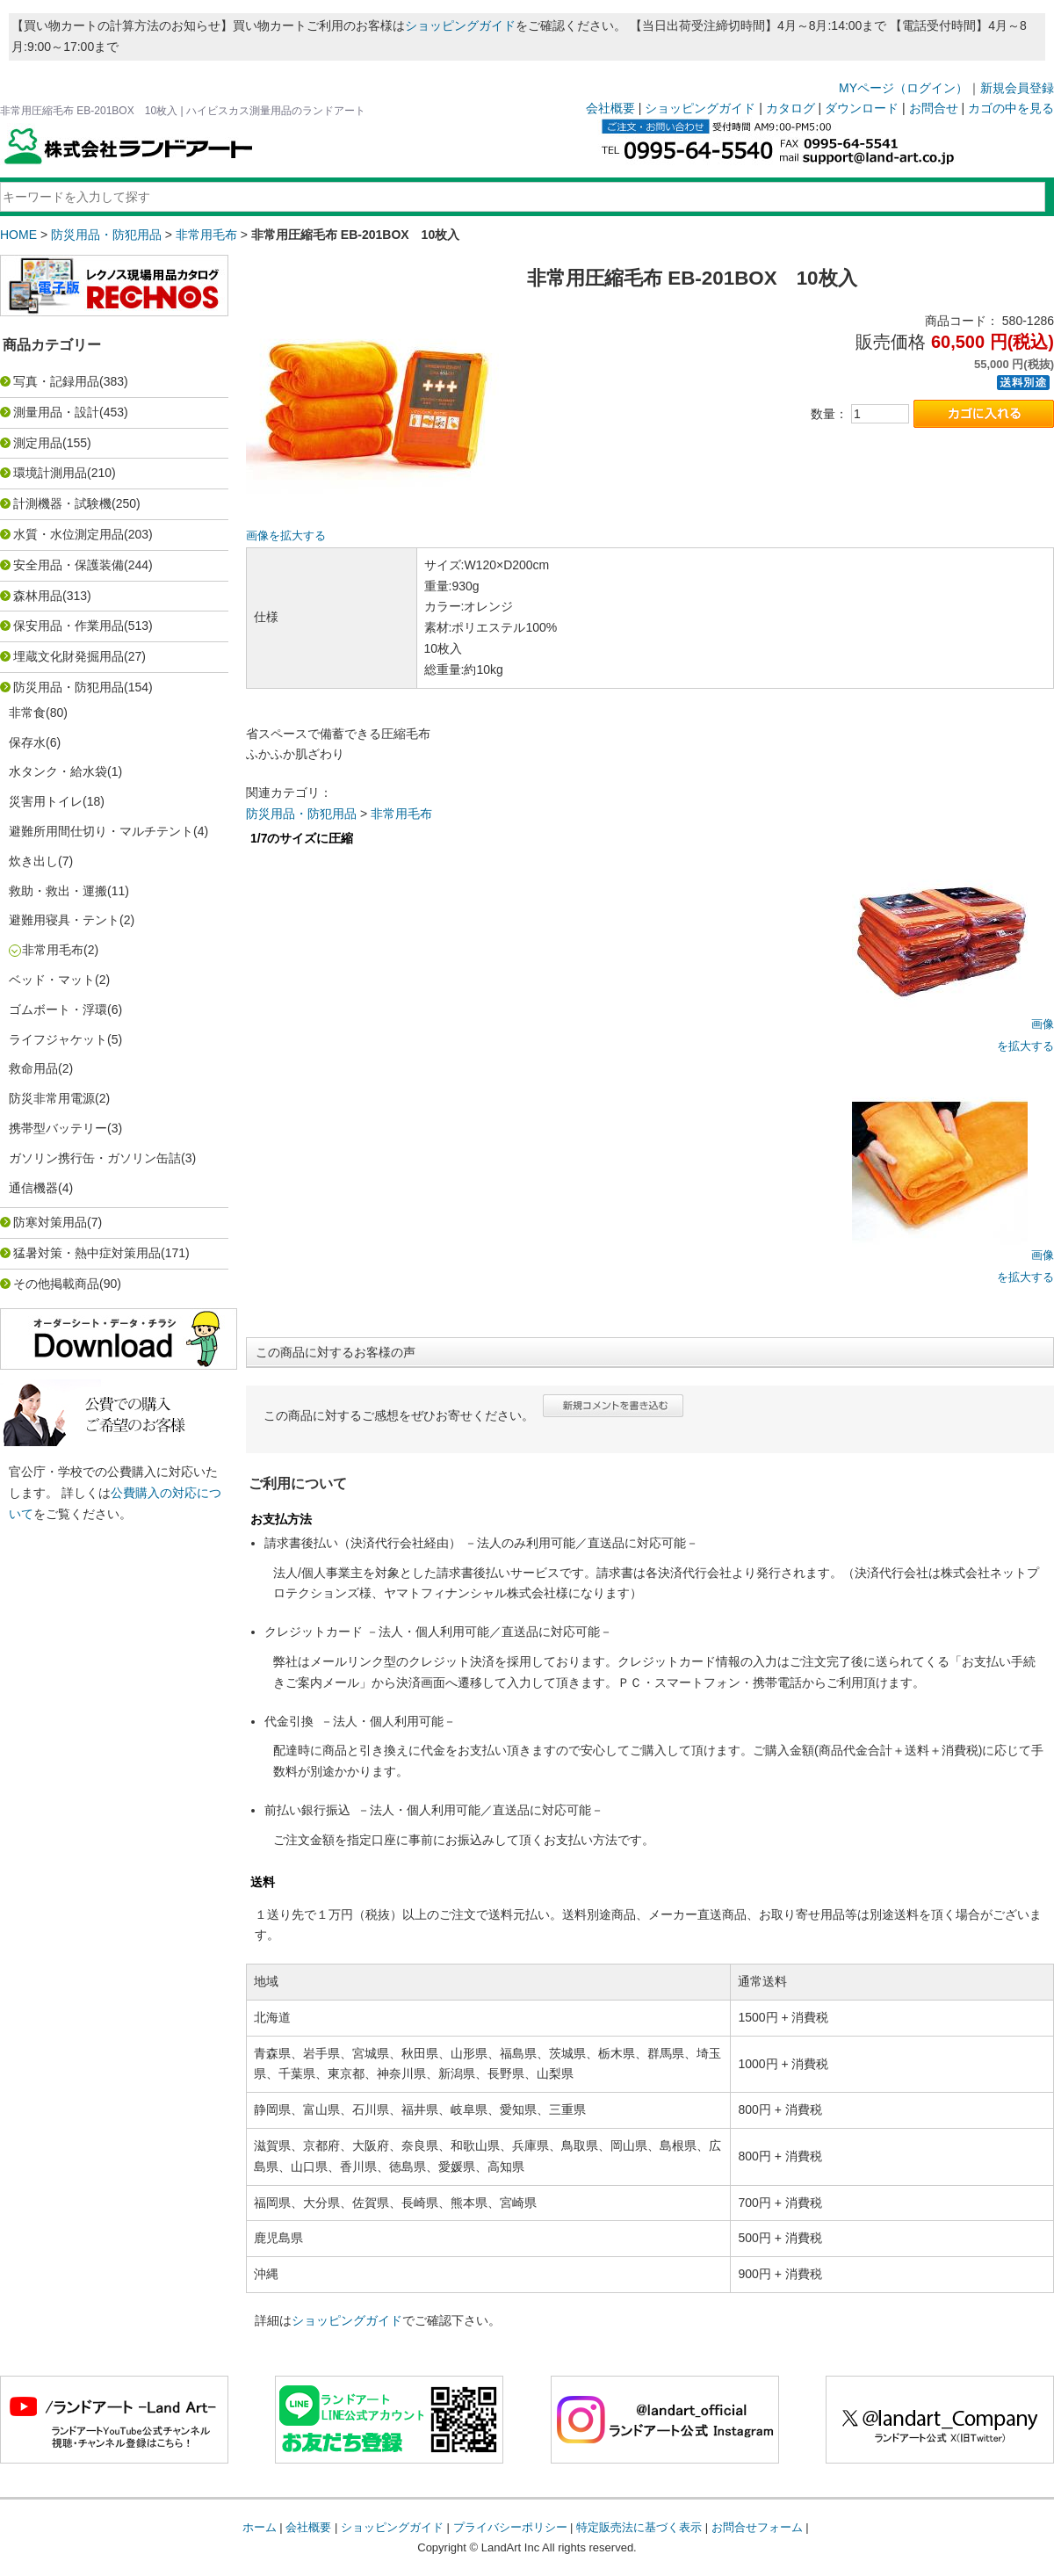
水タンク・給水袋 (58, 771)
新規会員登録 (1017, 88)
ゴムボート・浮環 (58, 1009)
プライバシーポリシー (510, 2527)
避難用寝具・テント (64, 920)
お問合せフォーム (757, 2527)
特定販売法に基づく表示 (639, 2527)
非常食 (27, 713)
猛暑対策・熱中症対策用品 (87, 1253)
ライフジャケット (58, 1039)
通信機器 (33, 1188)
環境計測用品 (50, 473)
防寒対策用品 (50, 1222)
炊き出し (33, 861)
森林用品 (37, 596)
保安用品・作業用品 (68, 626)
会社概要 (610, 108)
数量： (829, 414)
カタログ (790, 108)
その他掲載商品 (56, 1284)
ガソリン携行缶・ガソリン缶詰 (95, 1158)
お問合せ (933, 108)
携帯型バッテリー (58, 1128)
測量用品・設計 (56, 412)
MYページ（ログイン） (903, 88)
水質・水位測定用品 (68, 534)
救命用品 (33, 1068)
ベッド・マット (52, 980)
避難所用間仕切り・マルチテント (101, 831)
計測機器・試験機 (62, 503)
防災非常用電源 (52, 1098)
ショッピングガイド (460, 25)
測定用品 (37, 443)
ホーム (259, 2527)
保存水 (27, 742)
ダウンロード (862, 108)
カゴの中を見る (1011, 108)
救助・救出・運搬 (58, 891)
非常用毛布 (206, 235)
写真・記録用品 (56, 381)
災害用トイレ (46, 801)
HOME (18, 235)
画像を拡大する (286, 536)
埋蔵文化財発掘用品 (68, 656)
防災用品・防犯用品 (106, 235)
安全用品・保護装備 (68, 565)
